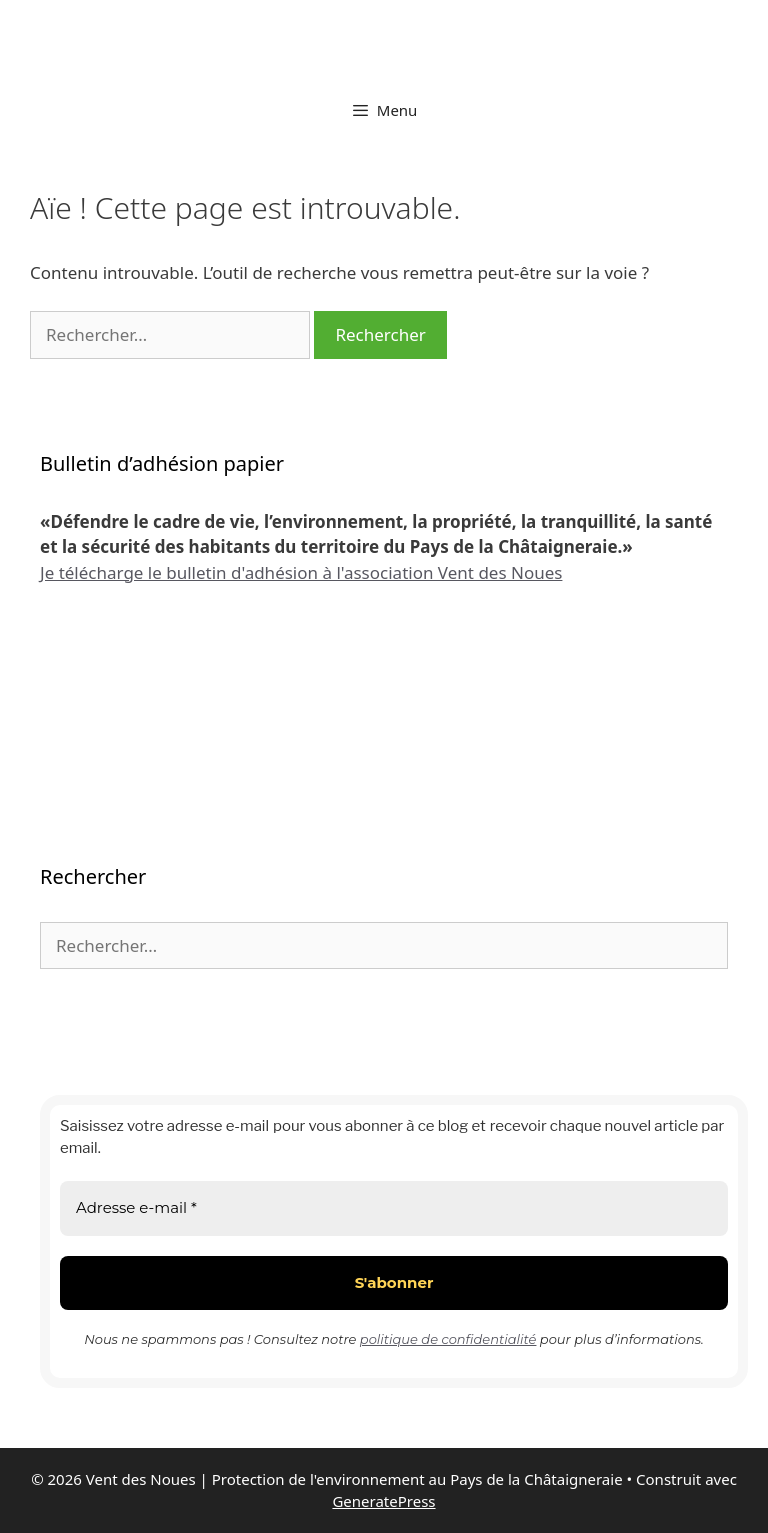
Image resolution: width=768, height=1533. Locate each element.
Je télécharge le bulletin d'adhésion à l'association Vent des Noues (301, 572)
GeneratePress (383, 1501)
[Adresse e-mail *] (394, 1208)
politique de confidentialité (448, 1339)
